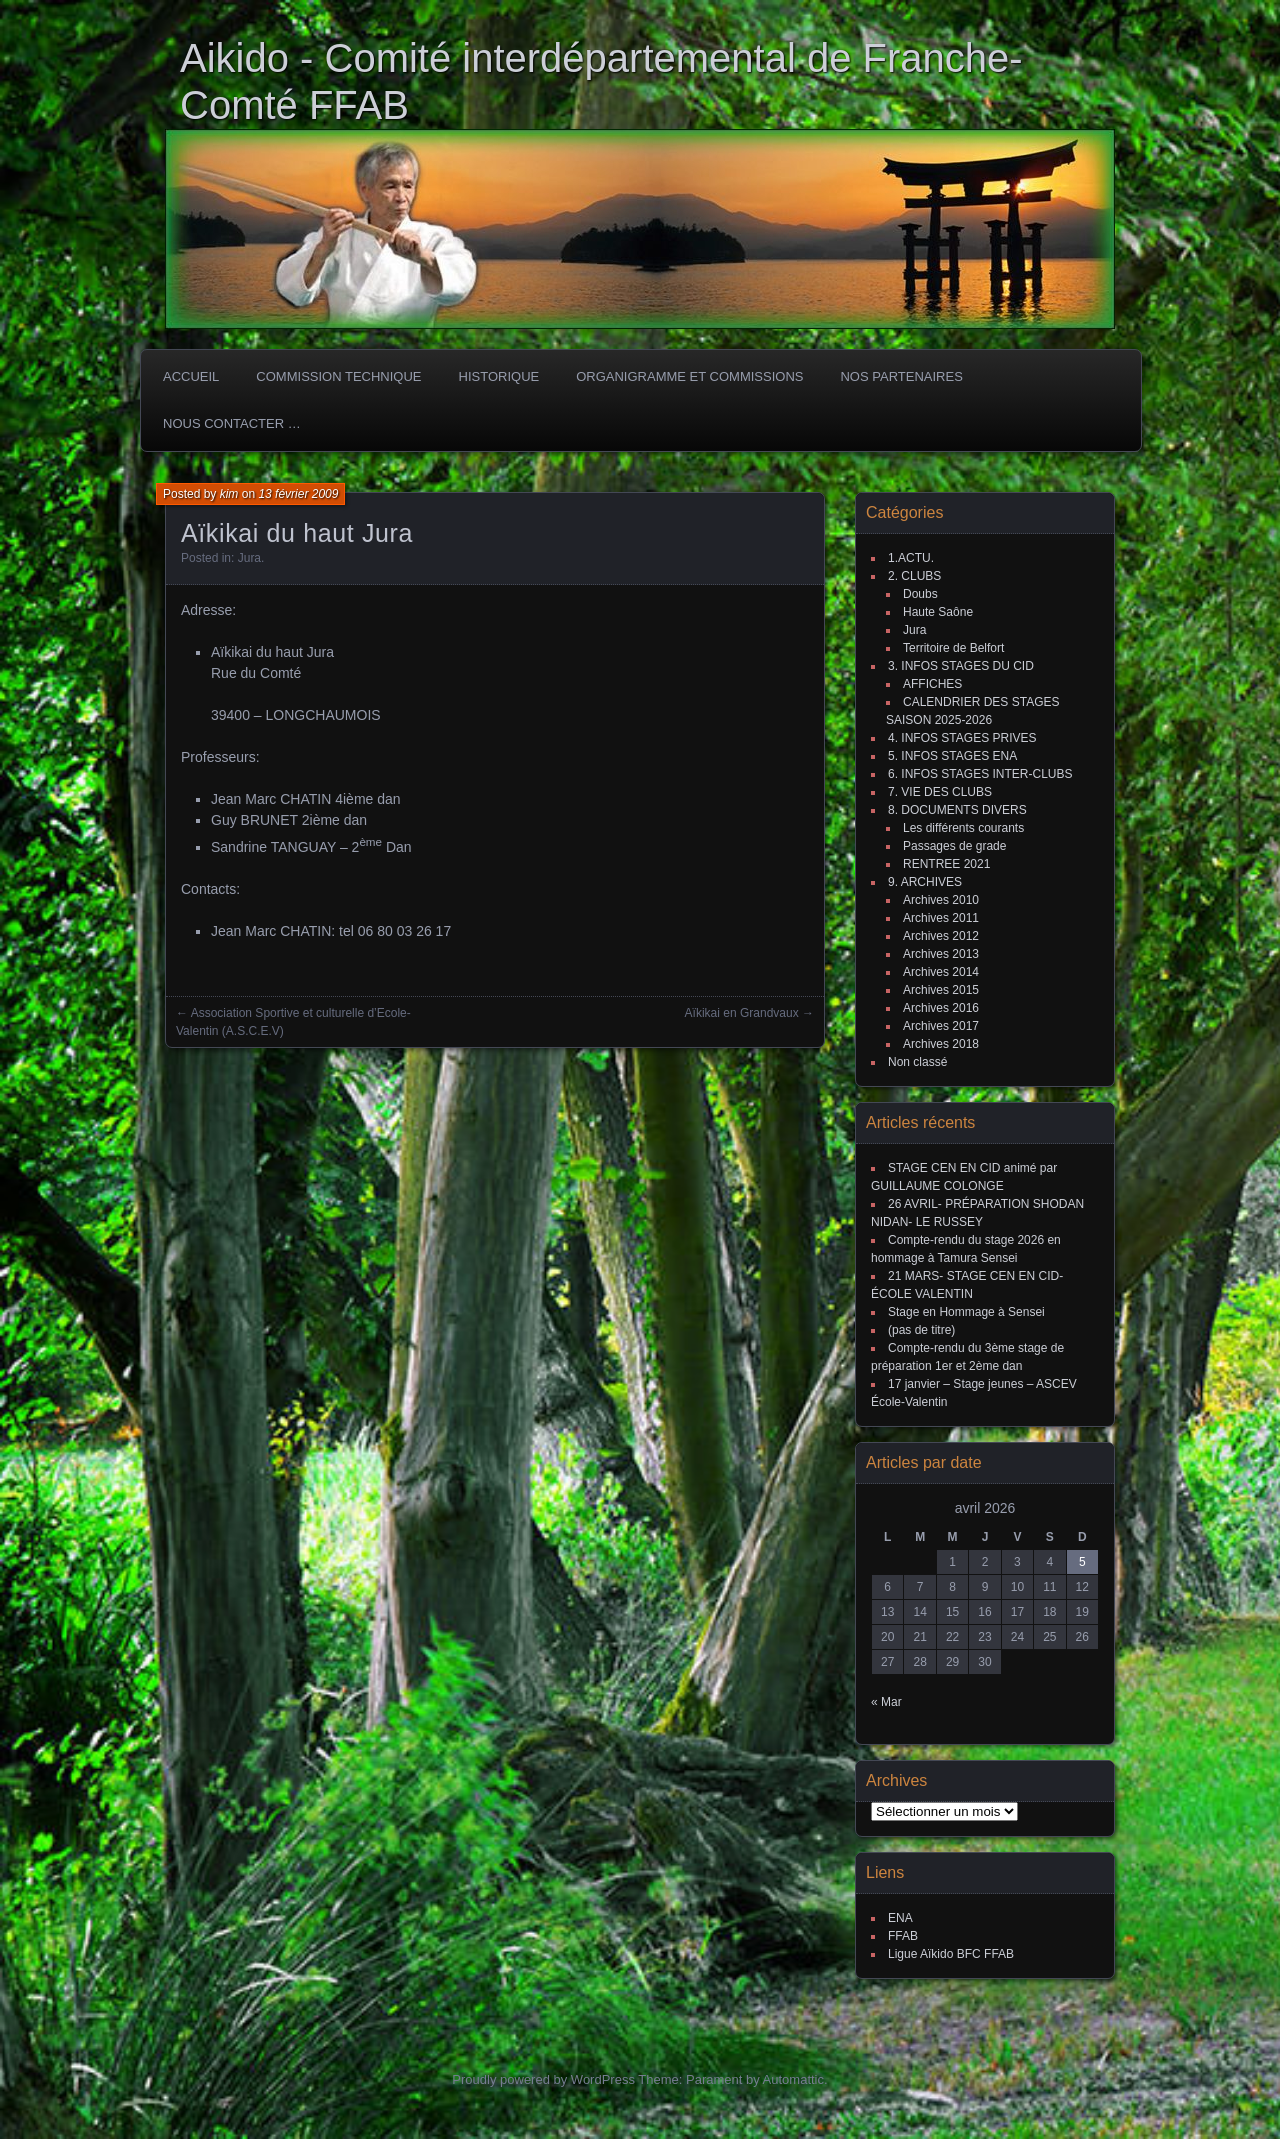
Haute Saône (938, 612)
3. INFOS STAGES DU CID (961, 666)
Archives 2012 (941, 936)
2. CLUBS (914, 576)
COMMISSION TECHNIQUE (338, 376)
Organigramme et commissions (689, 376)
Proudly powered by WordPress (543, 2079)
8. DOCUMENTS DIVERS (957, 810)
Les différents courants (963, 828)
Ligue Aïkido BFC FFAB (951, 1954)
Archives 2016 (941, 1008)
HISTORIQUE (499, 376)
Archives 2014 (941, 972)
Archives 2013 (941, 954)
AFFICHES (932, 684)
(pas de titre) (921, 1330)
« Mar (886, 1702)
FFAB (903, 1936)
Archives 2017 (941, 1026)
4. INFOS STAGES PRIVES (962, 738)
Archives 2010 (941, 900)
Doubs (920, 594)
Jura (249, 558)
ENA (900, 1918)
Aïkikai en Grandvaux (742, 1013)
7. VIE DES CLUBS (940, 792)
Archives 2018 (941, 1044)
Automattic (793, 2079)
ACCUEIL (191, 376)
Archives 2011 (941, 918)
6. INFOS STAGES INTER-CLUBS (980, 774)
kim (229, 494)
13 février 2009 (298, 494)
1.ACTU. (911, 558)
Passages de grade (954, 846)
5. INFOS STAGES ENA (952, 756)
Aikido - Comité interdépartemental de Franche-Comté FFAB (601, 81)
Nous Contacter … (232, 423)
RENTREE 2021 (946, 864)
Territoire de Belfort (953, 648)
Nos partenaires (901, 376)
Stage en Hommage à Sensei (966, 1312)
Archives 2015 (941, 990)
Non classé (917, 1062)
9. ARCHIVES (925, 882)
